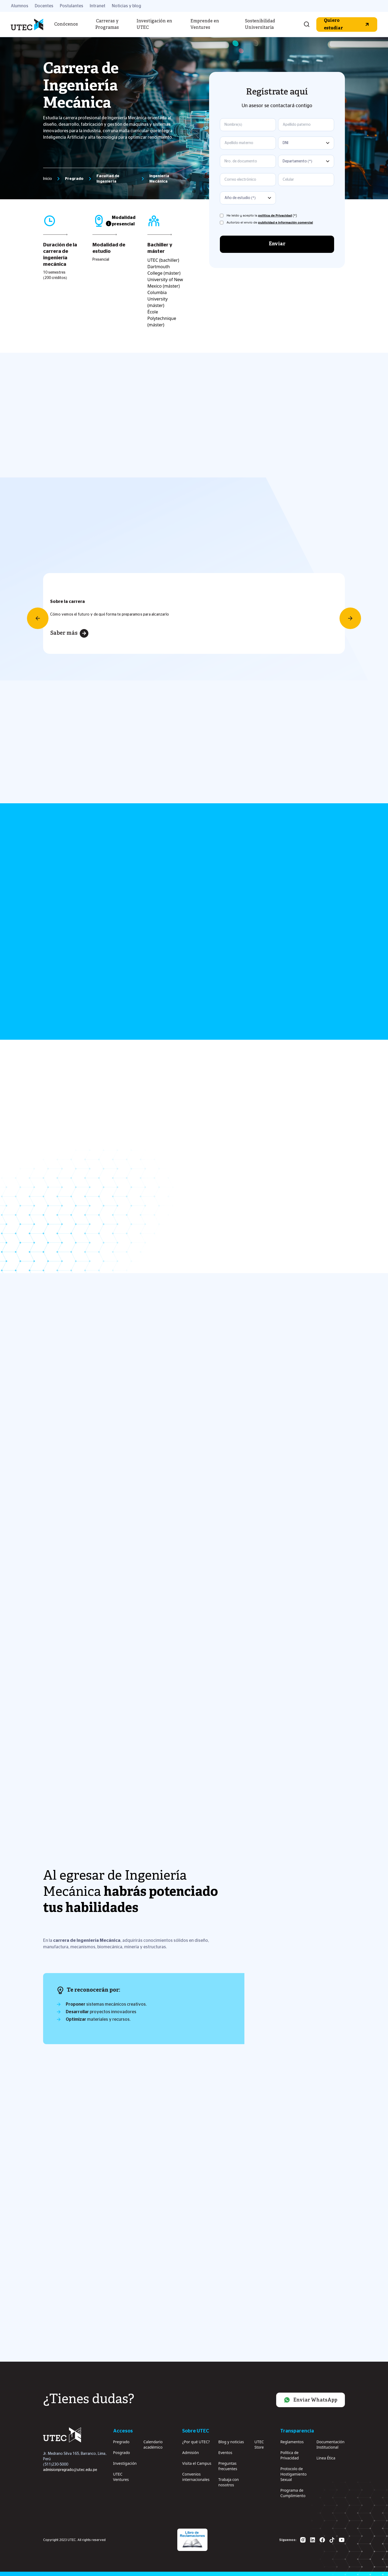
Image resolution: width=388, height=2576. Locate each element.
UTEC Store (259, 2444)
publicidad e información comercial (285, 222)
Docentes (44, 6)
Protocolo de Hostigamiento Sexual (293, 2474)
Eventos (225, 2452)
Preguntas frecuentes (227, 2466)
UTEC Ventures (121, 2477)
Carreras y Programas (107, 24)
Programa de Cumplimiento (292, 2493)
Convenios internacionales (195, 2477)
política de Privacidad (275, 215)
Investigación (125, 2463)
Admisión (190, 2452)
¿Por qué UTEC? (196, 2441)
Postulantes (71, 6)
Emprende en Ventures (204, 24)
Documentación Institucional (330, 2444)
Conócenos (66, 24)
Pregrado (121, 2441)
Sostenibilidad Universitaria (260, 24)
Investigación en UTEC (154, 24)
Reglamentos (292, 2441)
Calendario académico (152, 2444)
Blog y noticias (231, 2441)
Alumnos (19, 6)
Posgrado (121, 2452)
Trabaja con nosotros (228, 2482)
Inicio (47, 179)
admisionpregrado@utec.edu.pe (70, 2470)
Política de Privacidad (289, 2455)
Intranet (97, 6)
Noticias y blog (126, 6)
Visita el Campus (196, 2463)
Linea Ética (325, 2457)
